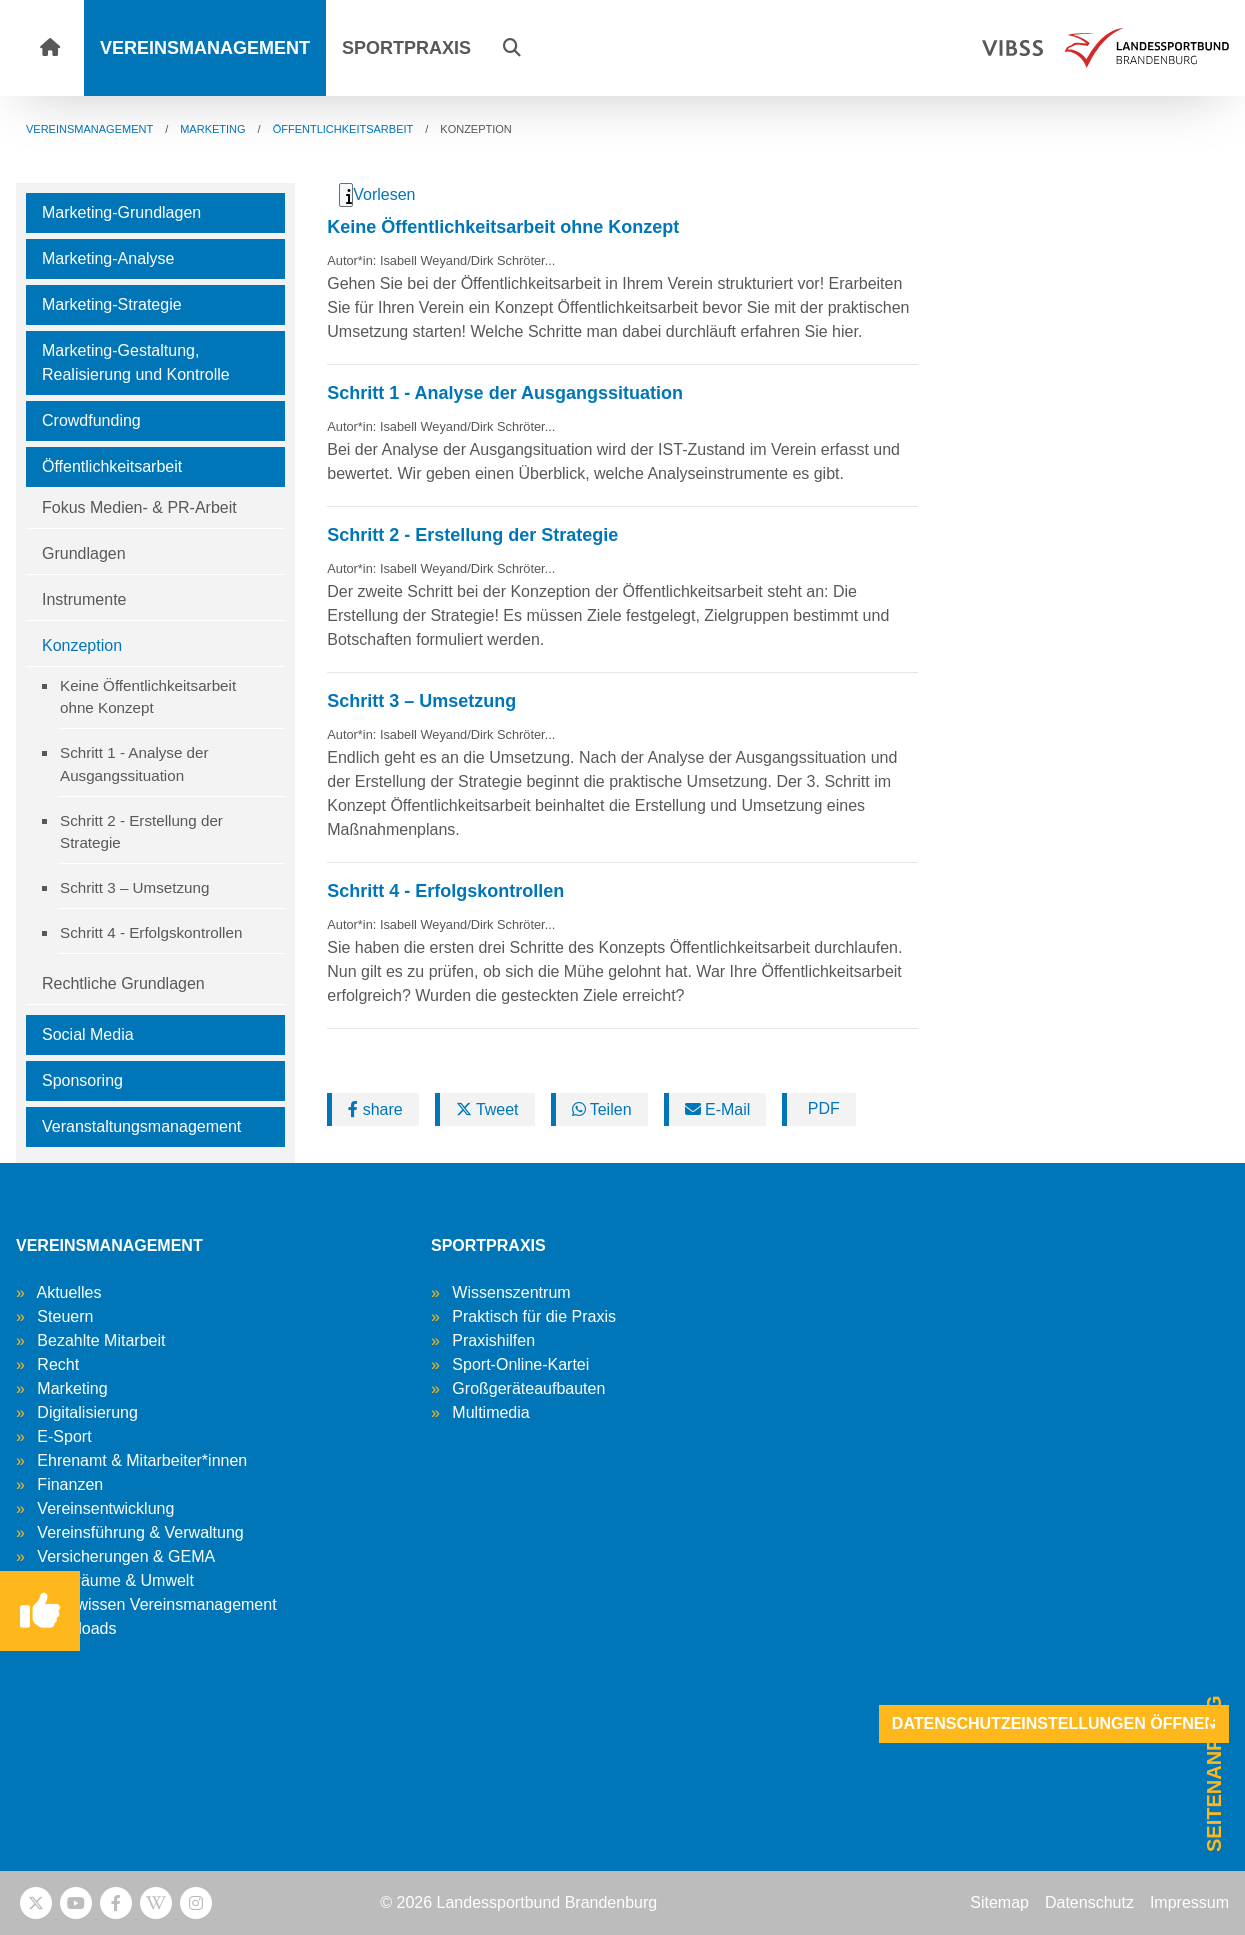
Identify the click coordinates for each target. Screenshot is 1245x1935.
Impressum (1189, 1902)
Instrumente (84, 599)
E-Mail (718, 1109)
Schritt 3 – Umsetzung (134, 887)
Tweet (487, 1109)
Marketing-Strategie (112, 304)
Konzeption (82, 645)
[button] (512, 48)
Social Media (88, 1034)
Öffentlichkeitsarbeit (112, 466)
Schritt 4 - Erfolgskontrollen (151, 932)
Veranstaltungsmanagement (141, 1126)
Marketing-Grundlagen (121, 212)
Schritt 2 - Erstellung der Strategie (141, 832)
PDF (821, 1108)
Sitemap (999, 1902)
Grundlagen (84, 553)
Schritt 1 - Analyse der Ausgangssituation (134, 764)
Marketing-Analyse (108, 258)
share (375, 1109)
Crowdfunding (91, 420)
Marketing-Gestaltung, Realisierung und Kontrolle (136, 362)
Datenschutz (1089, 1902)
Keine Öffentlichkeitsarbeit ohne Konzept (148, 697)
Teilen (602, 1109)
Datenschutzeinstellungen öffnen (1054, 1723)
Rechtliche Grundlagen (123, 983)
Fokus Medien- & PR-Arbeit (139, 507)
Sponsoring (82, 1080)
